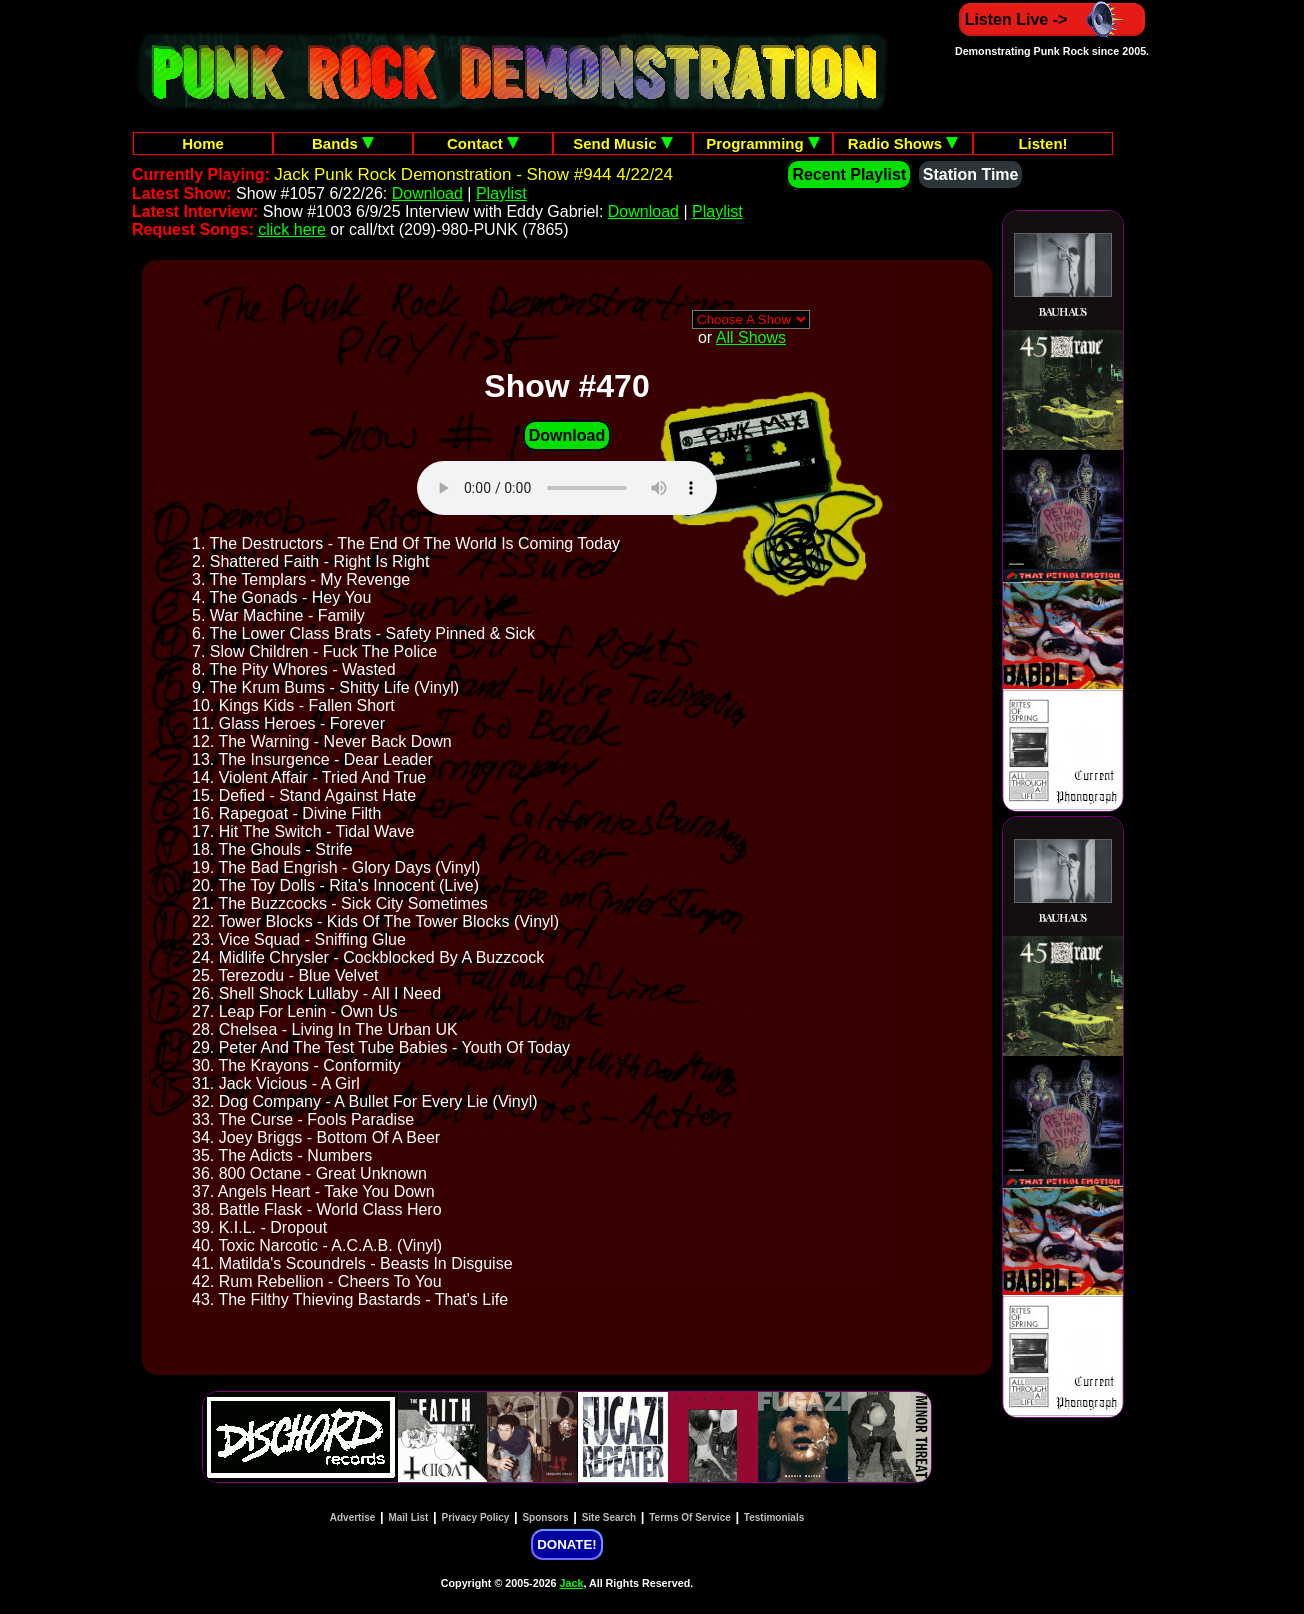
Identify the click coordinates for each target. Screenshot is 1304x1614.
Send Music (623, 143)
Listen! (1042, 143)
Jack (572, 1583)
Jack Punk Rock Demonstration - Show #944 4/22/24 (473, 174)
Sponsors (545, 1517)
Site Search (609, 1517)
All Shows (751, 337)
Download (427, 193)
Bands (343, 143)
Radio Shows (903, 143)
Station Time (971, 174)
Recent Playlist (849, 174)
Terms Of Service (690, 1517)
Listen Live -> (1052, 19)
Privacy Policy (476, 1517)
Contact (483, 143)
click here (292, 229)
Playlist (501, 193)
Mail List (408, 1517)
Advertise (353, 1517)
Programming (763, 143)
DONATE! (566, 1544)
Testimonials (774, 1517)
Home (203, 143)
